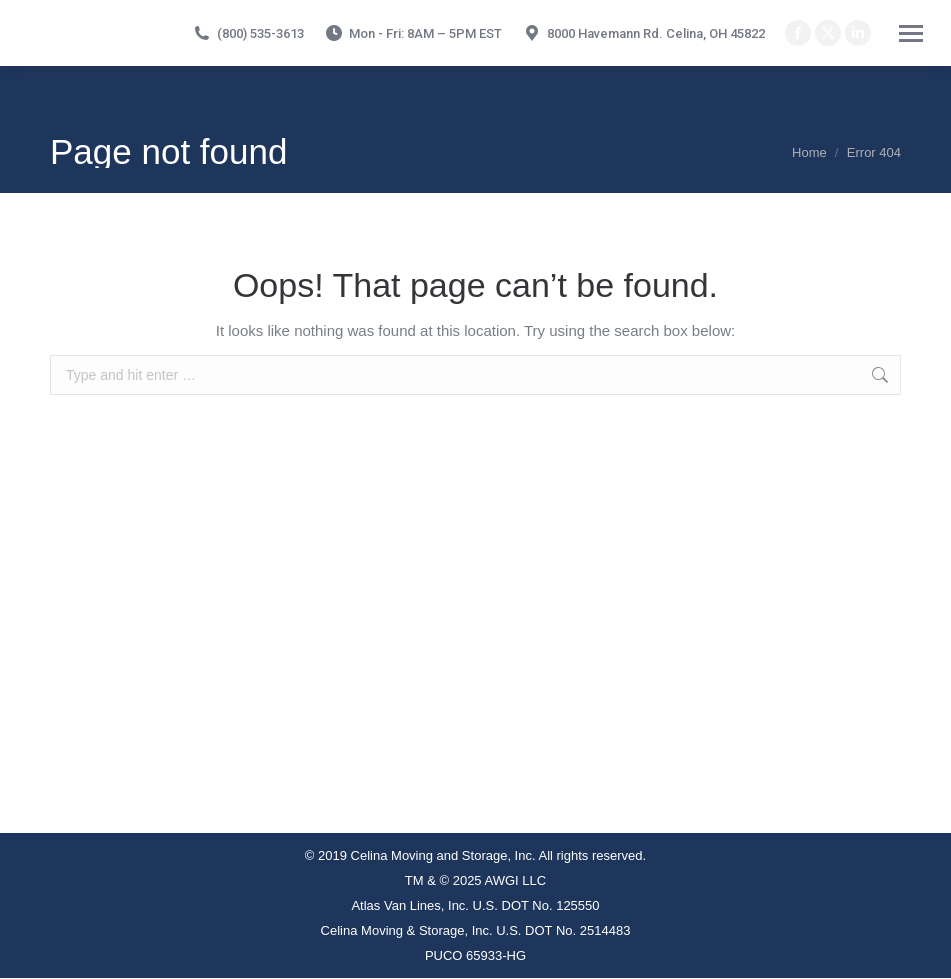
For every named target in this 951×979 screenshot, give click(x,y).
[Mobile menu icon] (911, 33)
